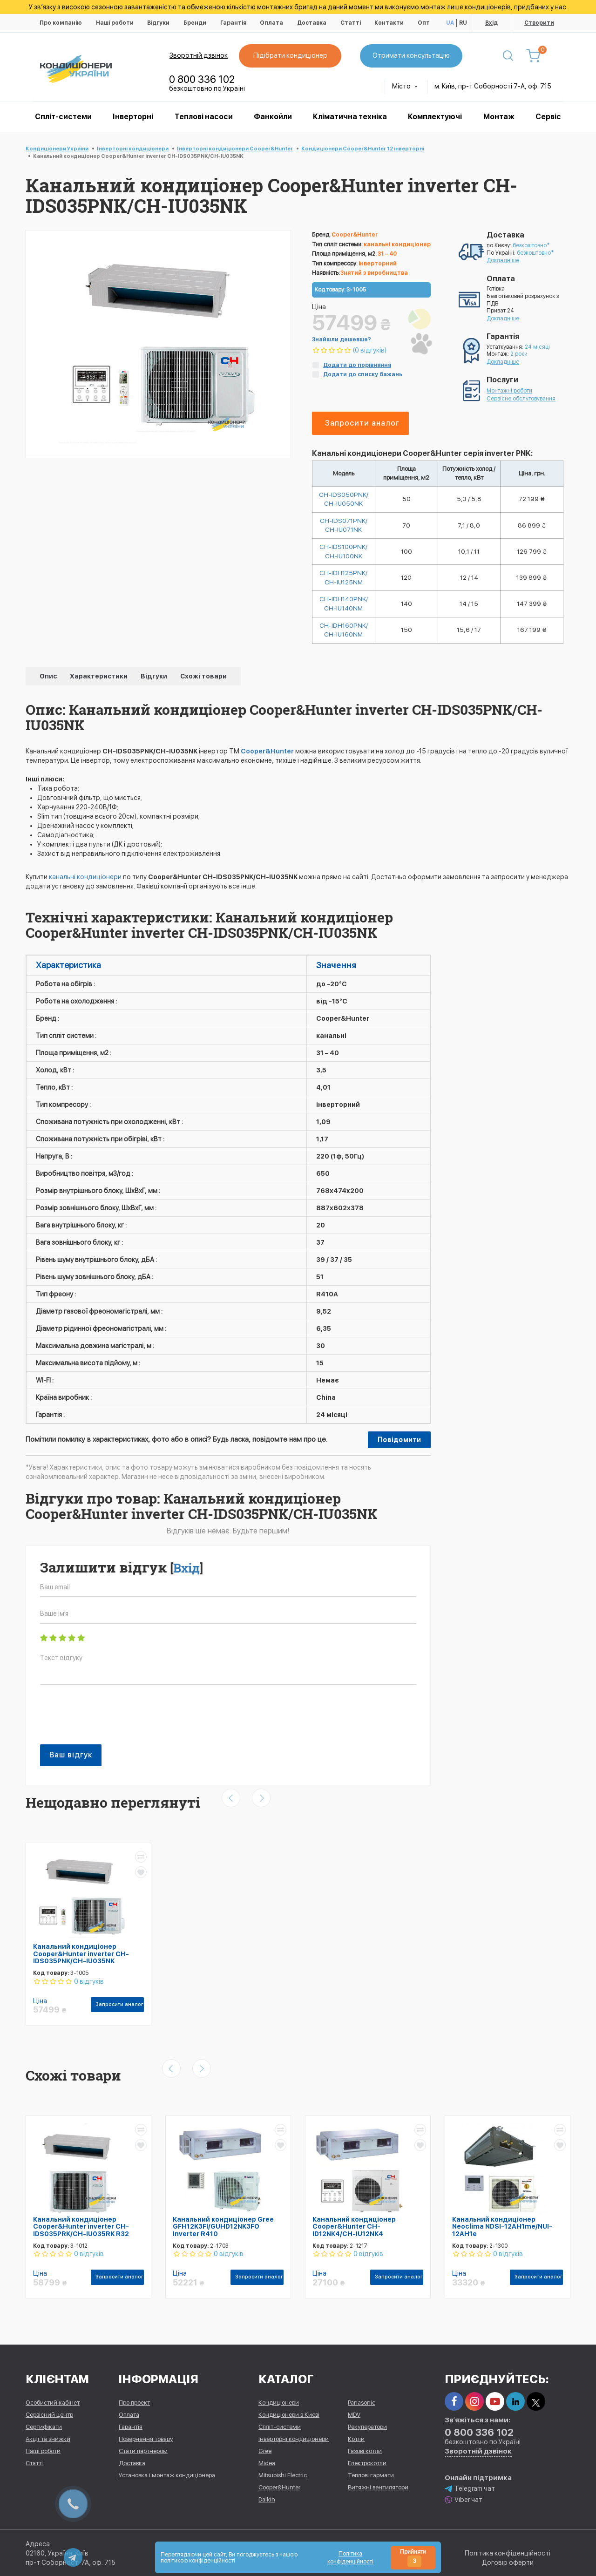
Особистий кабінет (53, 2402)
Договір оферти (508, 2562)
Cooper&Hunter (267, 753)
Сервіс (548, 116)
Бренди (194, 23)
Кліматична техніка (350, 116)
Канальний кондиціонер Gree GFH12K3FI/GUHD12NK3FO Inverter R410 (223, 2228)
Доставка (311, 23)
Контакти (389, 23)
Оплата (271, 23)
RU (463, 23)
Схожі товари (203, 678)
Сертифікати (44, 2426)
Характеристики (99, 678)
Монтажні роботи (509, 390)
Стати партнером (143, 2450)
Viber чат (463, 2499)
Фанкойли (273, 116)
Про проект (134, 2402)
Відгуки (158, 23)
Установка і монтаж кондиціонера (167, 2474)
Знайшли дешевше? (341, 339)
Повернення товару (146, 2438)
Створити (539, 23)
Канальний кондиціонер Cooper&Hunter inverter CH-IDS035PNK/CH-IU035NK (81, 1956)
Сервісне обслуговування (521, 398)
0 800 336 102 (202, 79)
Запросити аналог (362, 423)
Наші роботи (115, 23)
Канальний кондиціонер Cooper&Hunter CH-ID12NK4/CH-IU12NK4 (354, 2228)
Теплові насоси (204, 116)
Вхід (491, 23)
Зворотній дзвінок (198, 55)
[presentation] (111, 1721)
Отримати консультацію (411, 55)
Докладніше (503, 260)
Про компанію (61, 23)
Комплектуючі (435, 116)
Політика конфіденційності (507, 2552)
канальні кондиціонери (85, 879)
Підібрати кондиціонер (291, 55)
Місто (405, 86)
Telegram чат (470, 2488)
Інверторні (133, 116)
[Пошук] (509, 55)
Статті (350, 23)
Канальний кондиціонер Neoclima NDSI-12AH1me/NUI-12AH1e (502, 2228)
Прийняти (413, 2558)
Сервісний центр (49, 2414)
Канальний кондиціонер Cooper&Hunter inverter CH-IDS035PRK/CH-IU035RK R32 (81, 2228)
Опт (424, 23)
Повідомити (399, 1441)
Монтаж (499, 116)
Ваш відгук (70, 1757)
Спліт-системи (63, 116)
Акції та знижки (48, 2438)
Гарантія (233, 23)
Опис (49, 678)
